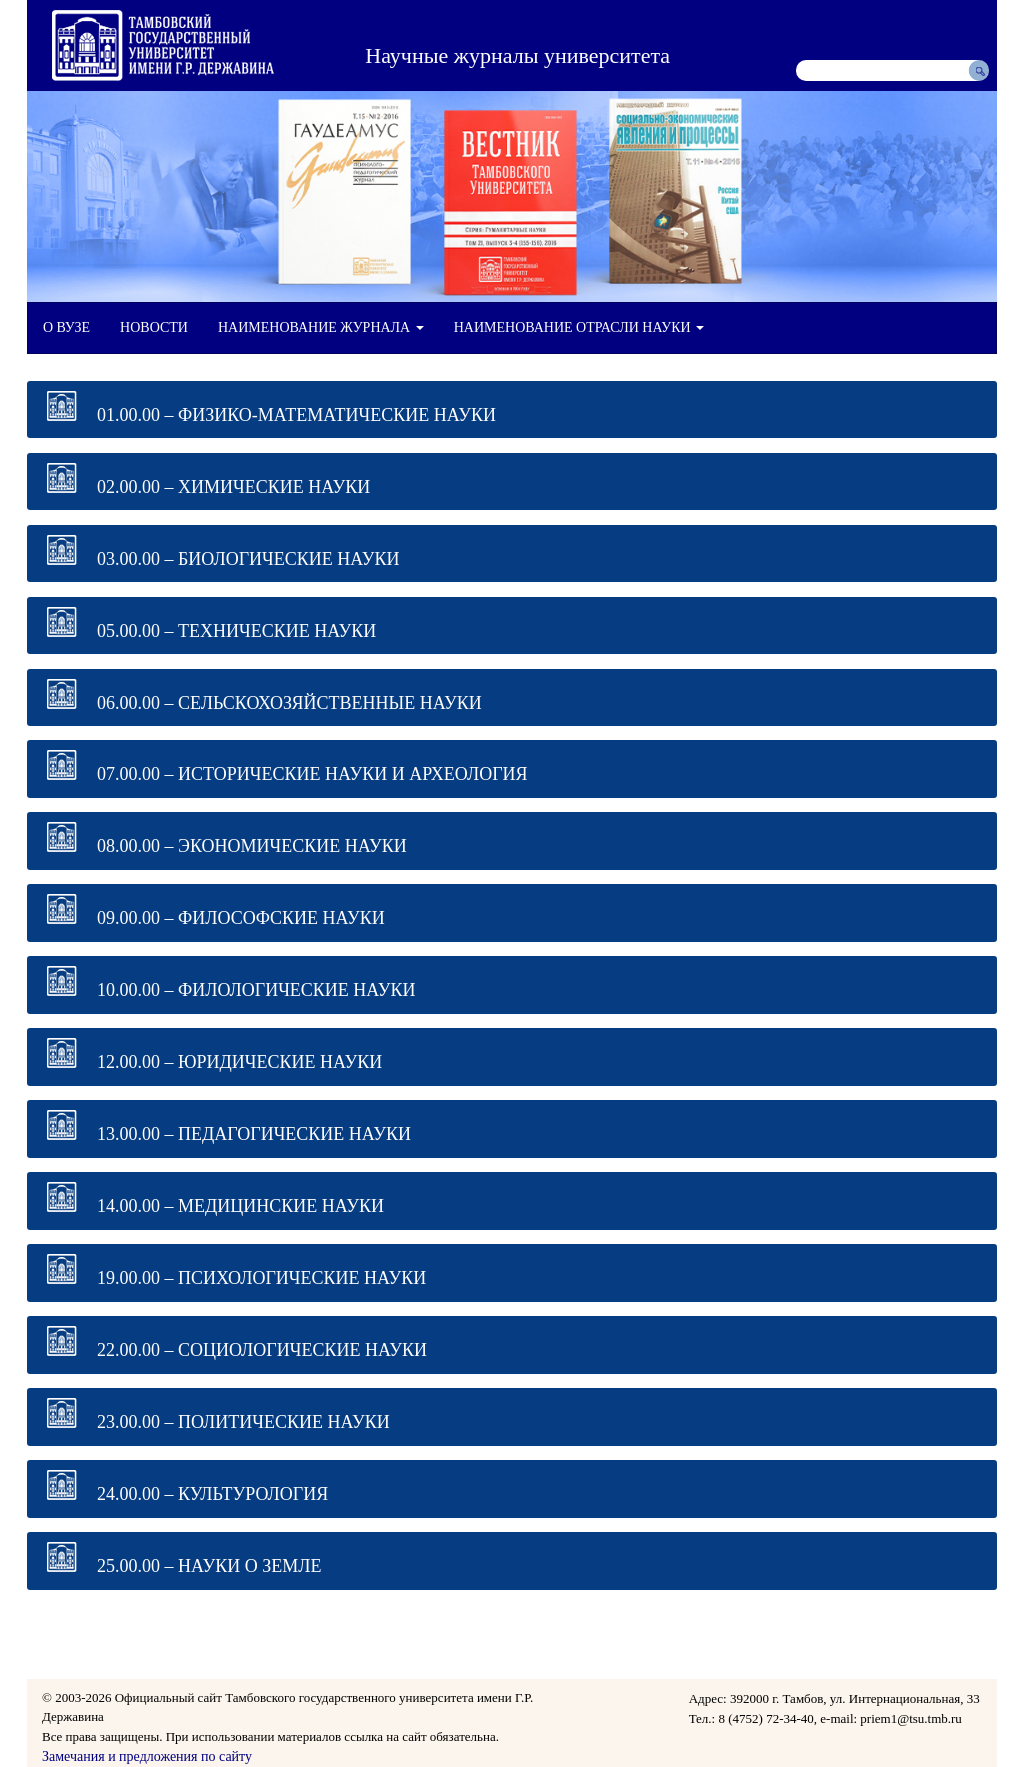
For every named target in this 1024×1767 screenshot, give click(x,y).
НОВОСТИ (154, 327)
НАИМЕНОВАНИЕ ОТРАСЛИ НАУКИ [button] (579, 327)
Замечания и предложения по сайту (147, 1756)
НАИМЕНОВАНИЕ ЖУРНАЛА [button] (321, 327)
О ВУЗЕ (66, 327)
